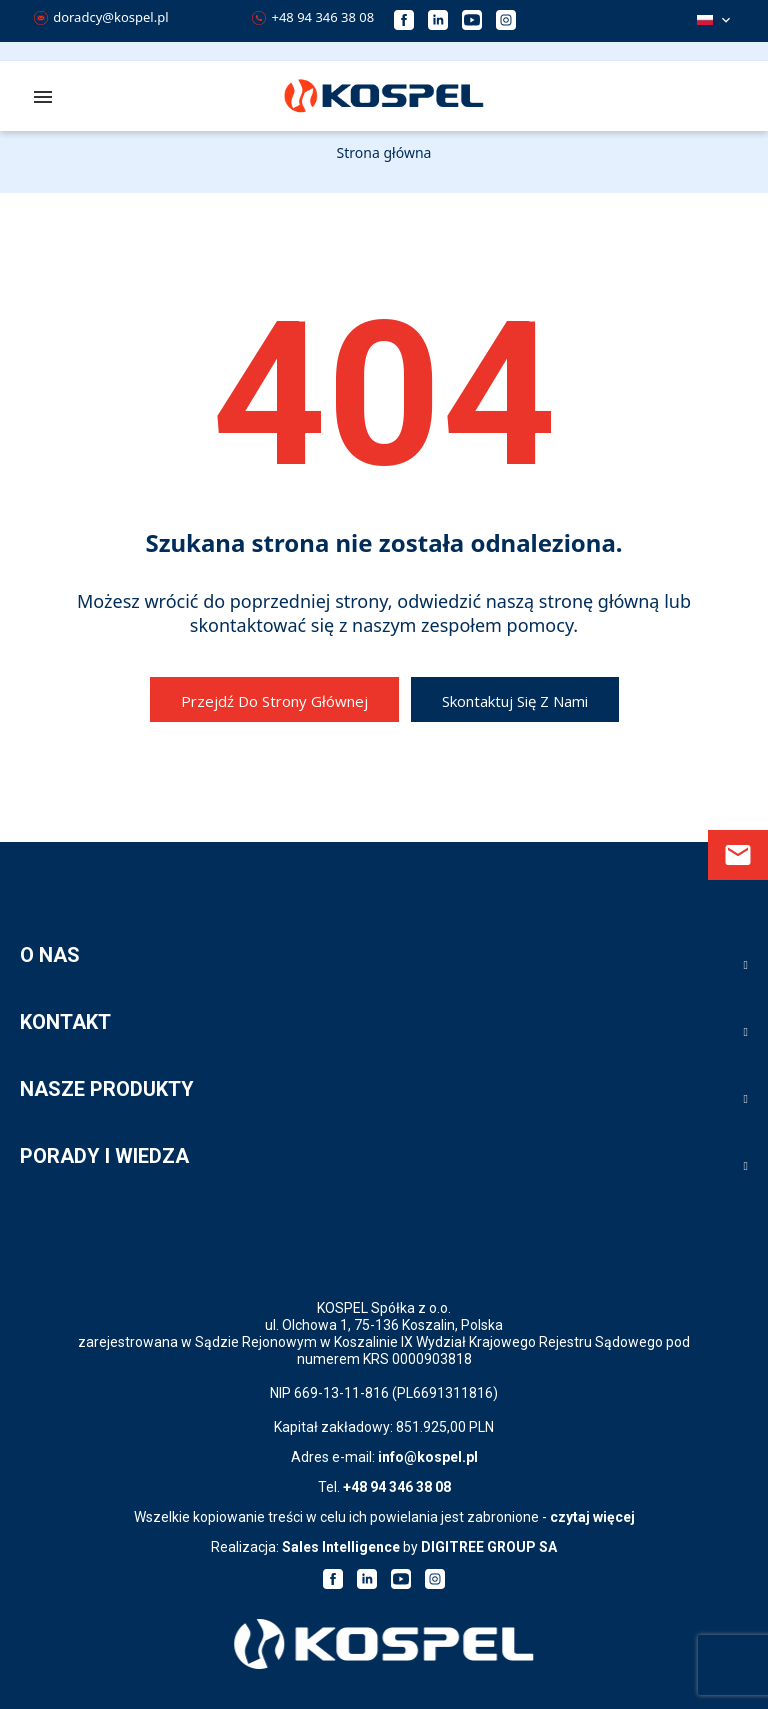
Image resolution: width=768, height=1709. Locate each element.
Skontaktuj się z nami (515, 701)
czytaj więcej (592, 1517)
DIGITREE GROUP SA (489, 1547)
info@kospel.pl (428, 1457)
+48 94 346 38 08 (313, 17)
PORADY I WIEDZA (104, 1156)
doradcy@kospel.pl (101, 17)
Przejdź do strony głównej (274, 701)
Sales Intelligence (341, 1547)
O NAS (50, 955)
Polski (705, 20)
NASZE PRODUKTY (107, 1089)
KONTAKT (65, 1022)
